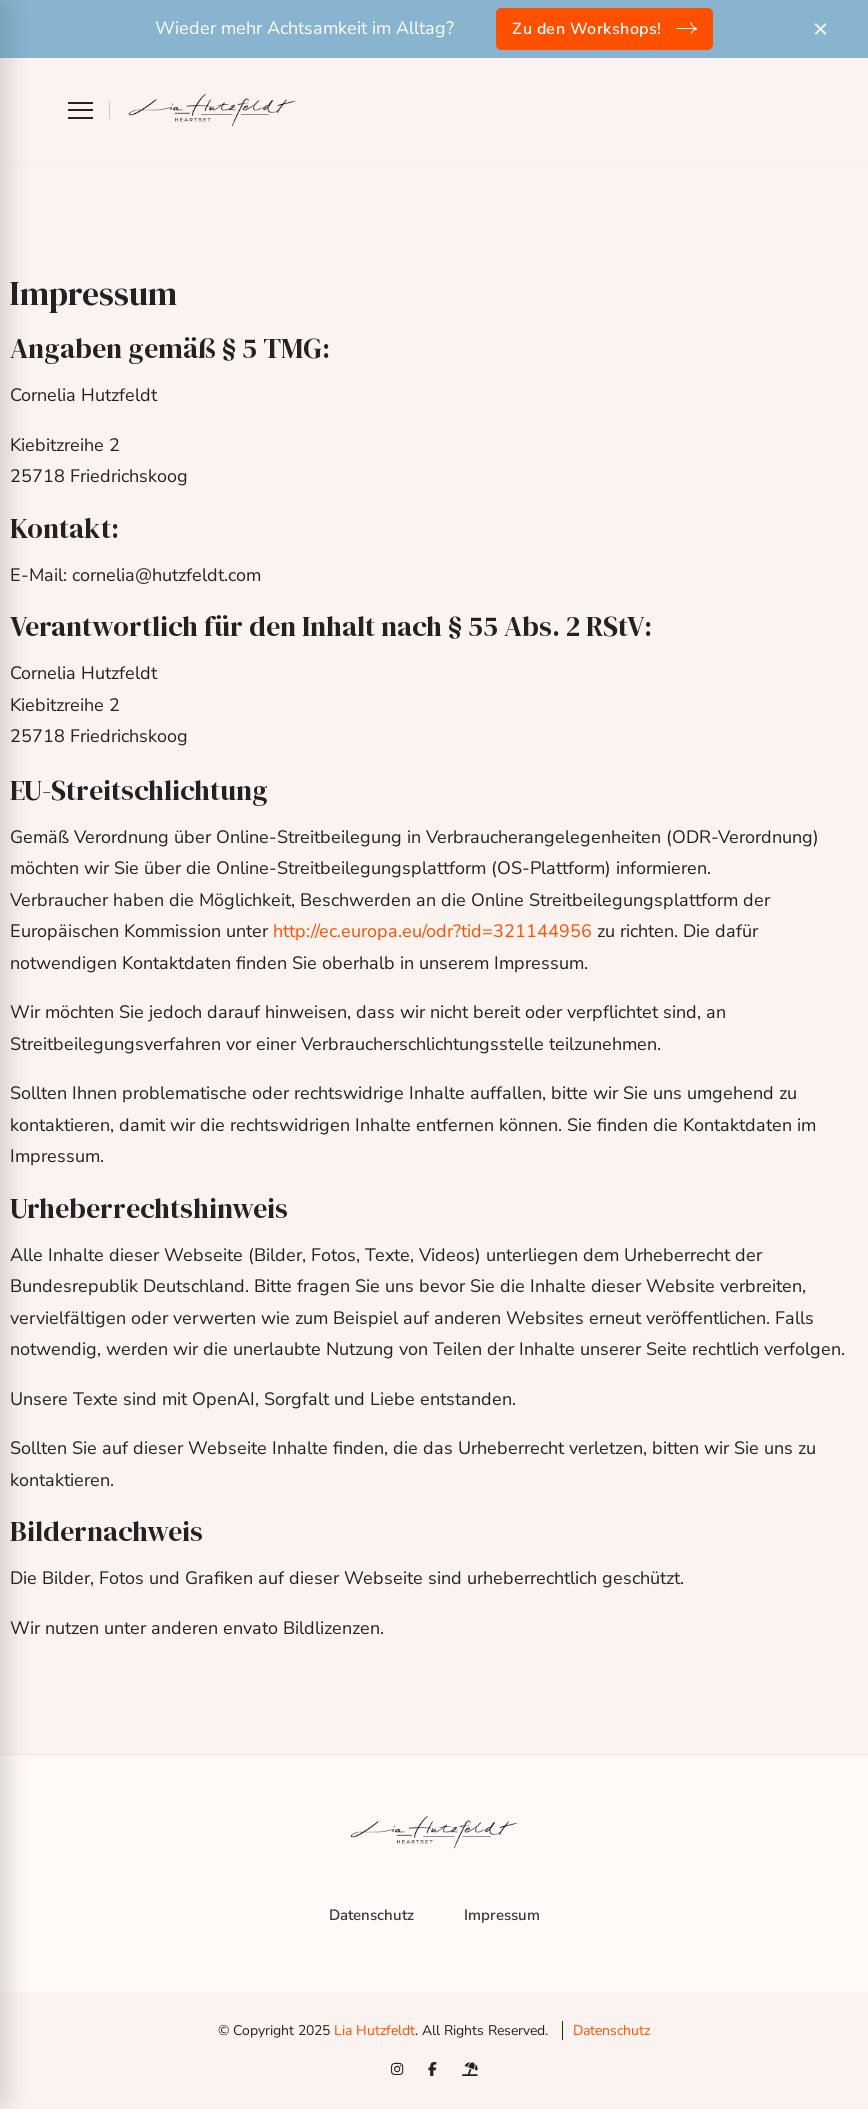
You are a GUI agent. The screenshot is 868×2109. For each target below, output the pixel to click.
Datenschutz (371, 1915)
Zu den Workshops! (587, 29)
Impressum (502, 1915)
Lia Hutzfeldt (374, 2030)
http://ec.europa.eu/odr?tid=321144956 (432, 931)
